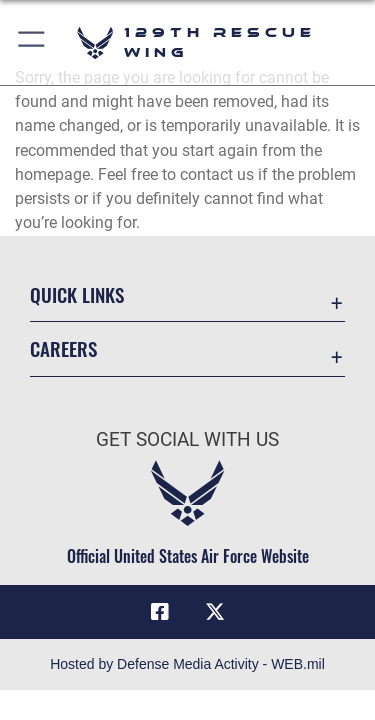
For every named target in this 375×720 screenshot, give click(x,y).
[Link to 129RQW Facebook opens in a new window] (160, 612)
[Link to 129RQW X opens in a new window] (215, 612)
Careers (63, 348)
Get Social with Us (187, 439)
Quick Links (77, 294)
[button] (32, 42)
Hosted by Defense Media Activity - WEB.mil (187, 664)
